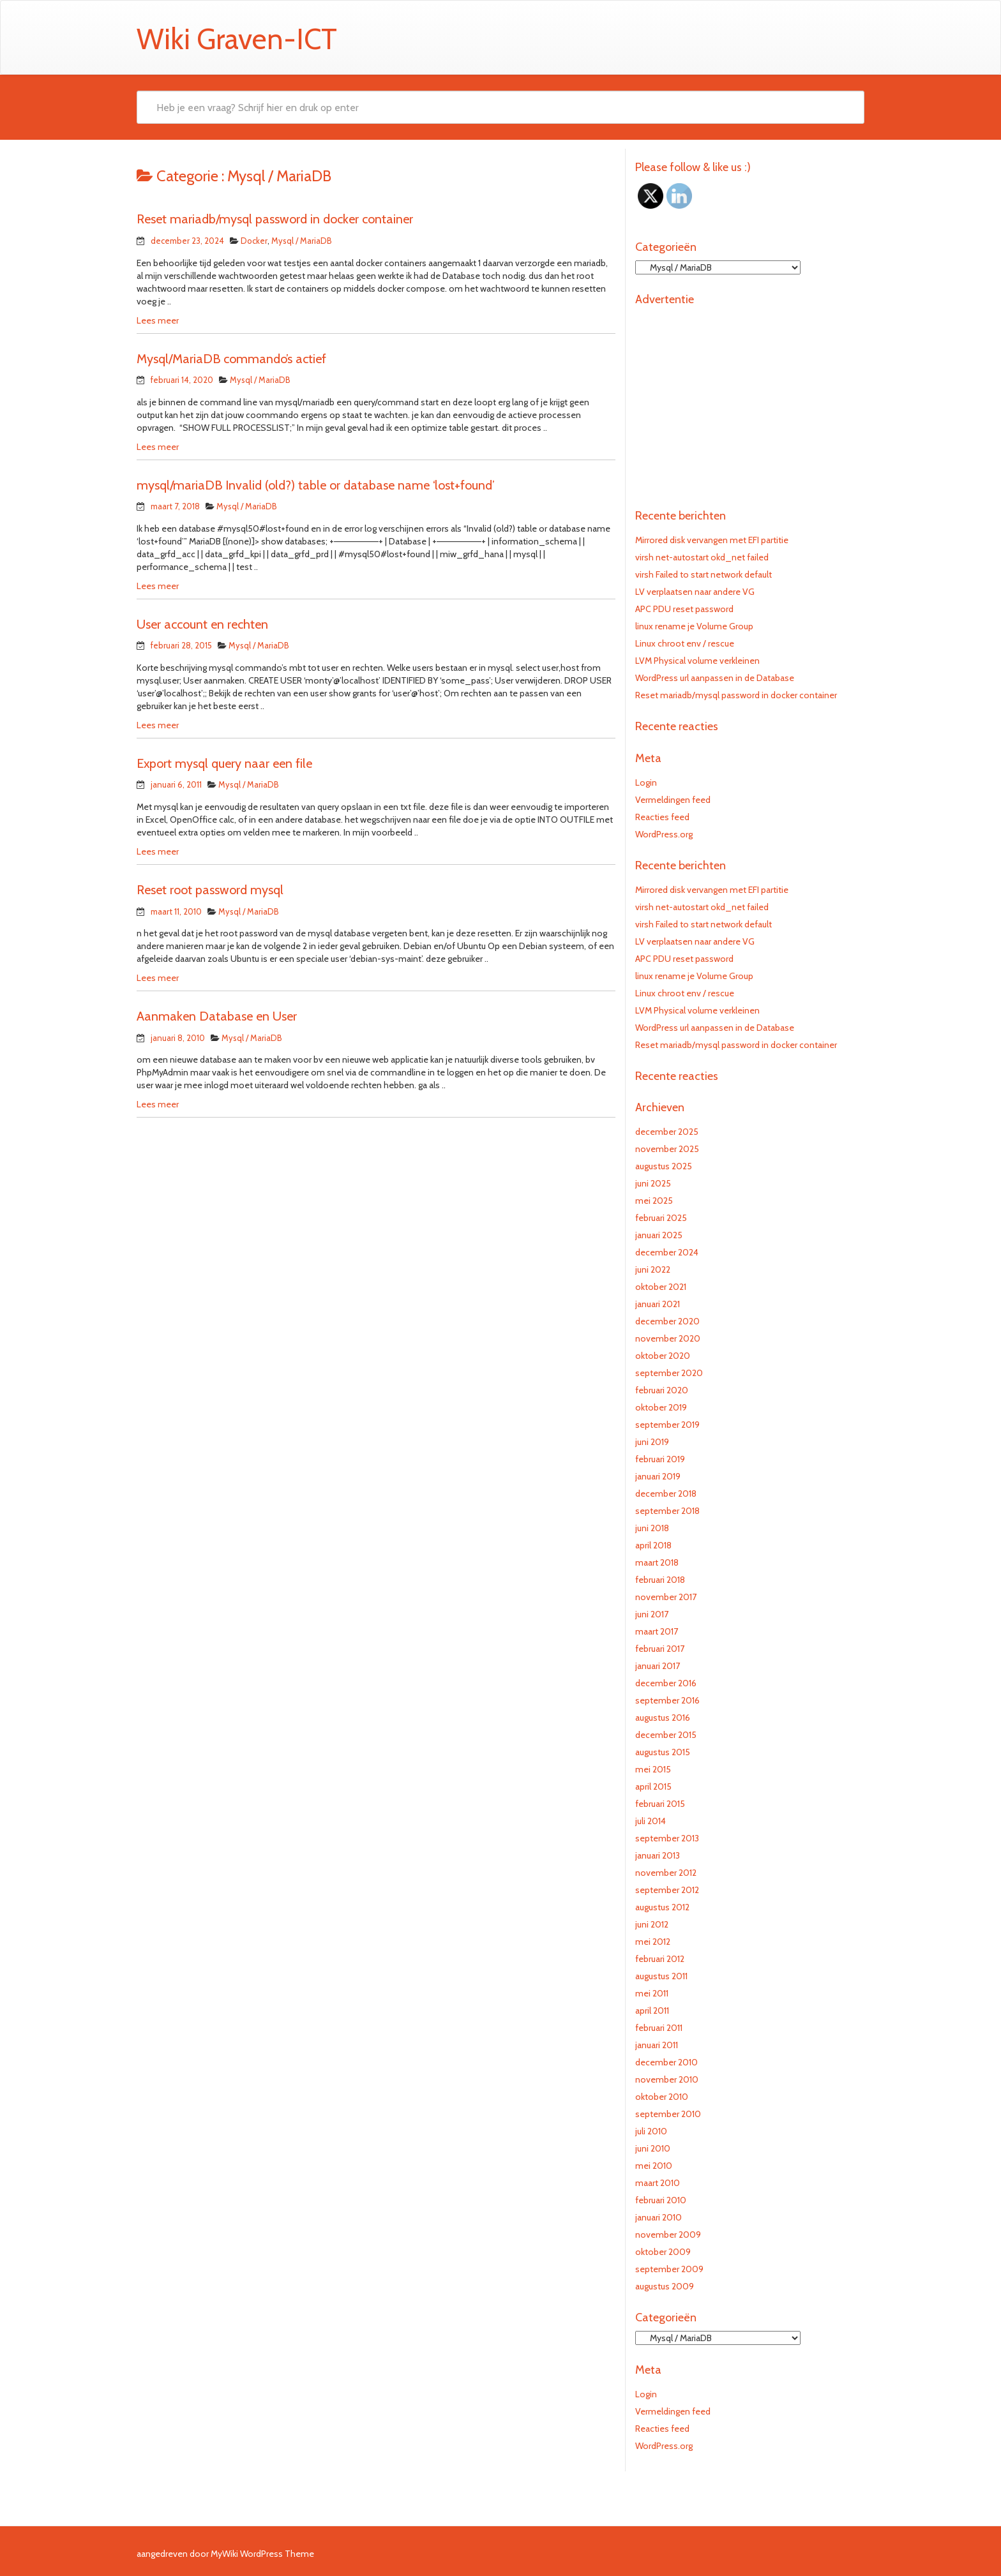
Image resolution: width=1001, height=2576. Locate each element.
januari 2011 (656, 2045)
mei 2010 (653, 2165)
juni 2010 (652, 2148)
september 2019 (667, 1424)
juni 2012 (651, 1924)
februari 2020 (661, 1390)
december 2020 (667, 1321)
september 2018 (667, 1510)
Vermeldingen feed (673, 799)
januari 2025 (658, 1235)
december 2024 (666, 1252)
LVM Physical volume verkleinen (697, 660)
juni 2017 (651, 1614)
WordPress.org (664, 834)
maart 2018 (657, 1562)
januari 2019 (658, 1476)
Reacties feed (662, 817)
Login (646, 782)
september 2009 (669, 2269)
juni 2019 (652, 1442)
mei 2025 (654, 1200)
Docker (254, 241)
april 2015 (653, 1786)
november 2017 (665, 1597)
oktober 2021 (660, 1286)
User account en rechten (202, 624)
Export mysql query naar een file (224, 763)
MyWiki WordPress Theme (262, 2553)
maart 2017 (656, 1631)
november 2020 (667, 1338)
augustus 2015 (662, 1752)
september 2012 (667, 1890)
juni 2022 (652, 1269)
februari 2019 (660, 1459)
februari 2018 (660, 1579)
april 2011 (652, 2010)
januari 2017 (657, 1666)
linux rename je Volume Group (694, 626)
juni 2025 (653, 1183)
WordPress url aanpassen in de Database (714, 678)
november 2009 (668, 2234)
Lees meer (158, 320)
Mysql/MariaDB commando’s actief (231, 358)
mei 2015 (653, 1769)
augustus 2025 (663, 1166)
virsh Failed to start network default (703, 574)
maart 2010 (657, 2183)
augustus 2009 (664, 2286)
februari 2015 (660, 1803)
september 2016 (667, 1700)
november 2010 (666, 2079)
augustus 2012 (662, 1907)
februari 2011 (658, 2027)
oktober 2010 (661, 2096)
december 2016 (665, 1683)
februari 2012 (659, 1959)
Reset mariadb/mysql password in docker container (275, 219)
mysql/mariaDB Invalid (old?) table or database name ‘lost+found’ (316, 485)
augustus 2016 (662, 1717)
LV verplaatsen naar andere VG (695, 591)
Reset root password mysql (210, 889)
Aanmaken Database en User (217, 1016)
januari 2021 (657, 1304)
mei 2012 (652, 1941)
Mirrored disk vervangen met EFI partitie (711, 540)
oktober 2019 (661, 1407)
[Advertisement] (749, 401)
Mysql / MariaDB (301, 241)
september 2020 (669, 1373)
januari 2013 (657, 1855)
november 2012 (665, 1872)
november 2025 (667, 1149)
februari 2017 (659, 1648)
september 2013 (667, 1838)
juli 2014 (650, 1821)
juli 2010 (651, 2131)
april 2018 (653, 1545)
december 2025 (666, 1131)
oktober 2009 (663, 2252)
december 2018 (665, 1493)
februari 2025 (661, 1218)
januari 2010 (658, 2217)
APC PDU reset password (684, 609)
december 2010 (666, 2062)
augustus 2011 (661, 1976)
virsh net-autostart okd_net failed (702, 557)
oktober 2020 (662, 1355)
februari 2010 (660, 2200)
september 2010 (668, 2114)
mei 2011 (651, 1993)
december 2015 (665, 1735)
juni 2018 (652, 1528)
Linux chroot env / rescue (684, 643)
